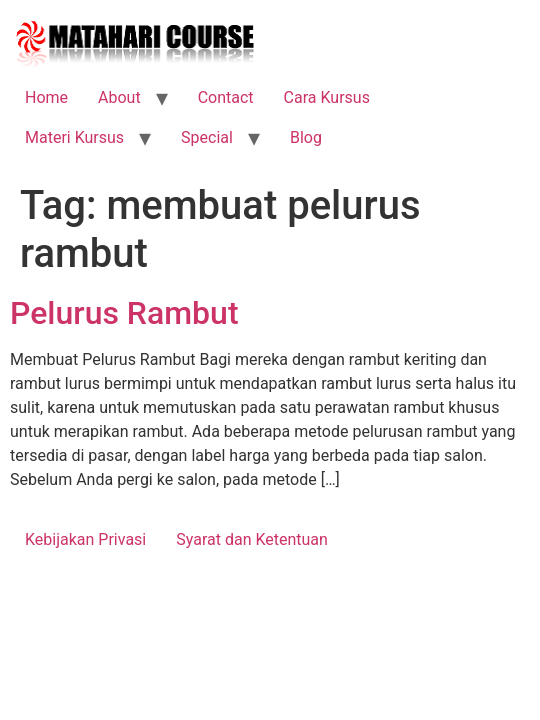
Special (207, 137)
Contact (226, 97)
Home (46, 97)
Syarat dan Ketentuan (252, 539)
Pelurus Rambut (124, 313)
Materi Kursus (74, 137)
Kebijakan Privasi (85, 539)
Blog (306, 137)
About (119, 97)
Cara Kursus (327, 97)
